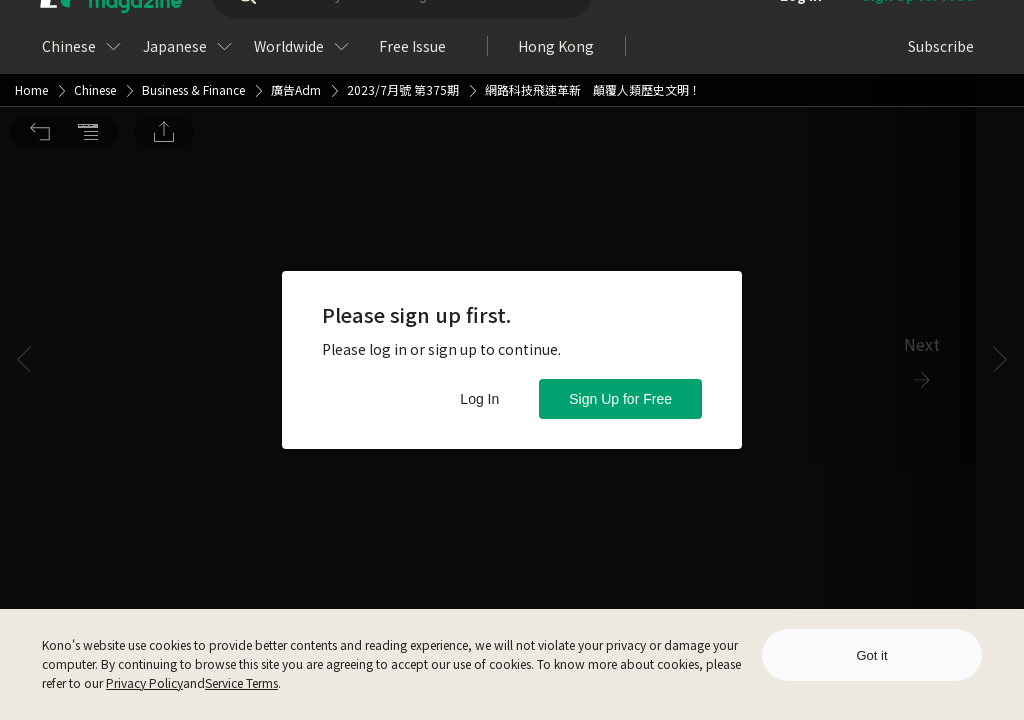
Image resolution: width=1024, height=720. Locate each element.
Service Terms (241, 682)
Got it (871, 655)
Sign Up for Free (620, 399)
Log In (479, 399)
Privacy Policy (144, 682)
